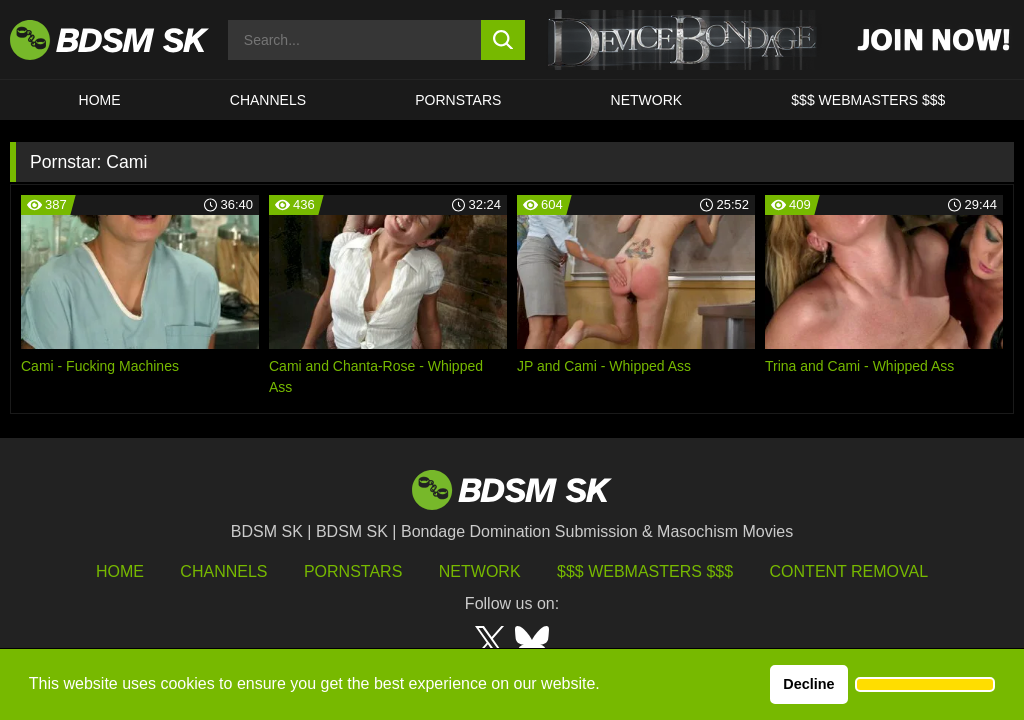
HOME (100, 100)
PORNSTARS (458, 100)
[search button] (503, 40)
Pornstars (353, 571)
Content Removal (849, 571)
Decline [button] (808, 684)
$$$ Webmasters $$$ (645, 571)
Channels (223, 571)
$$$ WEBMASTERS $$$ (868, 100)
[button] (925, 685)
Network (647, 100)
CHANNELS (268, 100)
